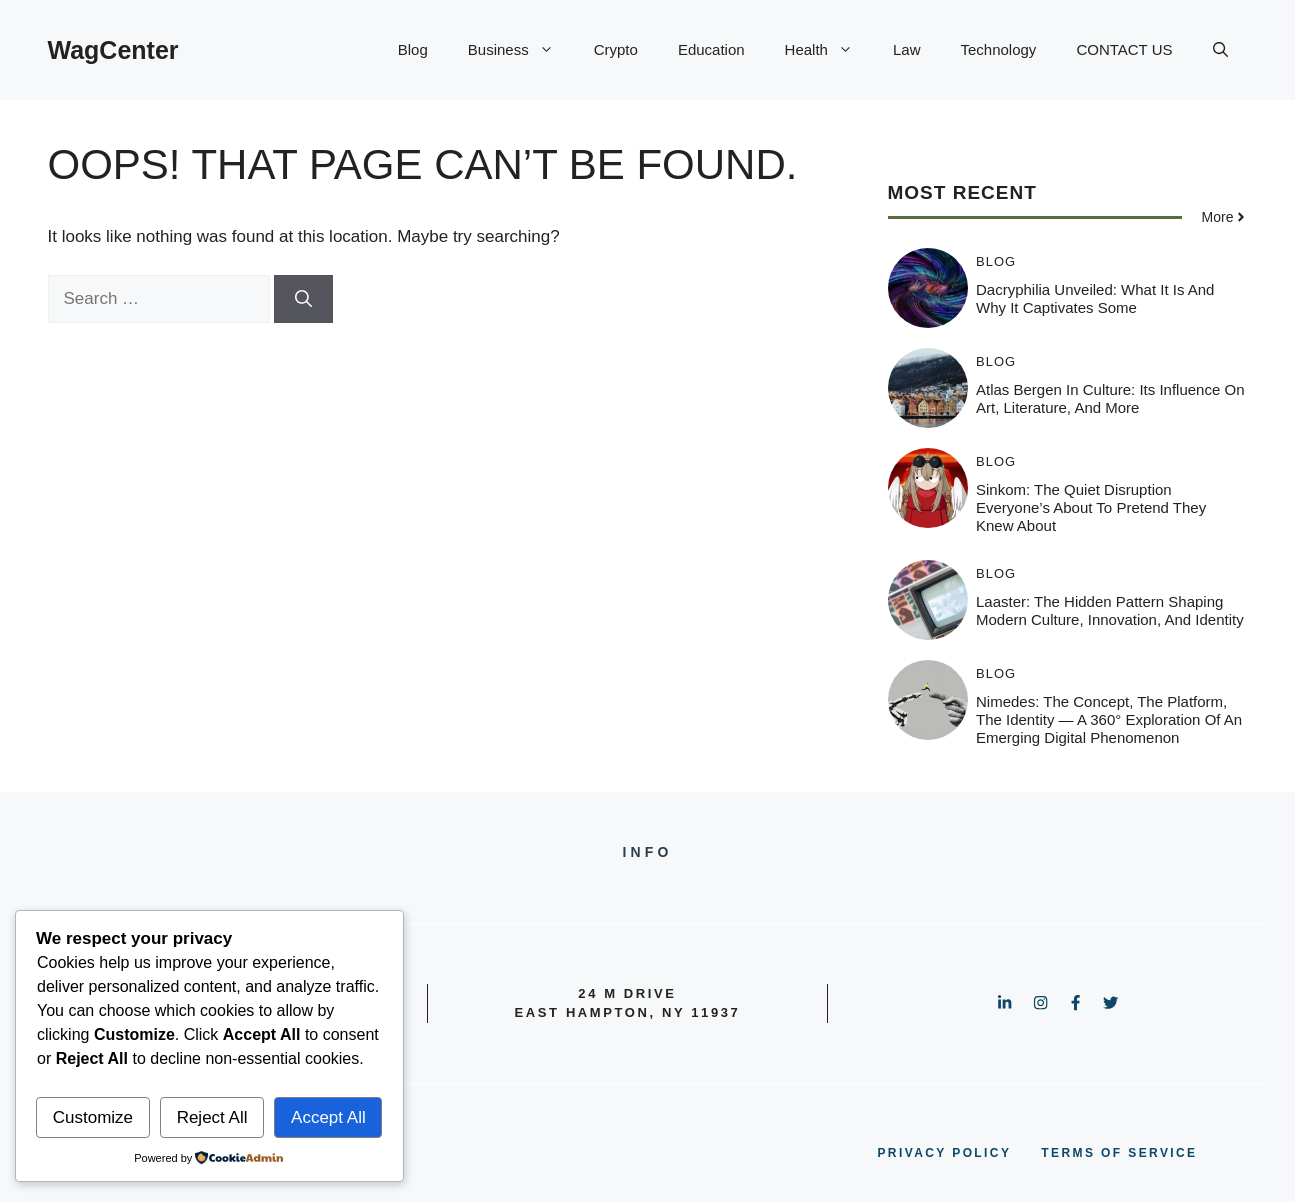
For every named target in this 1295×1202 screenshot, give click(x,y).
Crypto (616, 49)
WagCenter (113, 50)
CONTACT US (1124, 49)
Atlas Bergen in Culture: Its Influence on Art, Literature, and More (1110, 398)
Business (521, 50)
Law (907, 49)
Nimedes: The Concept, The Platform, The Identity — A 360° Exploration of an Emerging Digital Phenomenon (1109, 719)
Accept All (328, 1117)
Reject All (212, 1117)
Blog (413, 49)
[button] (1220, 50)
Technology (998, 49)
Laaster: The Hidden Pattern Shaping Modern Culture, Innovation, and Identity (1110, 610)
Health (829, 50)
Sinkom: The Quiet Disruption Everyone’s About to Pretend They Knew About (1091, 507)
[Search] (303, 299)
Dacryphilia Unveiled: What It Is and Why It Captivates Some (1095, 298)
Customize (93, 1117)
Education (711, 49)
